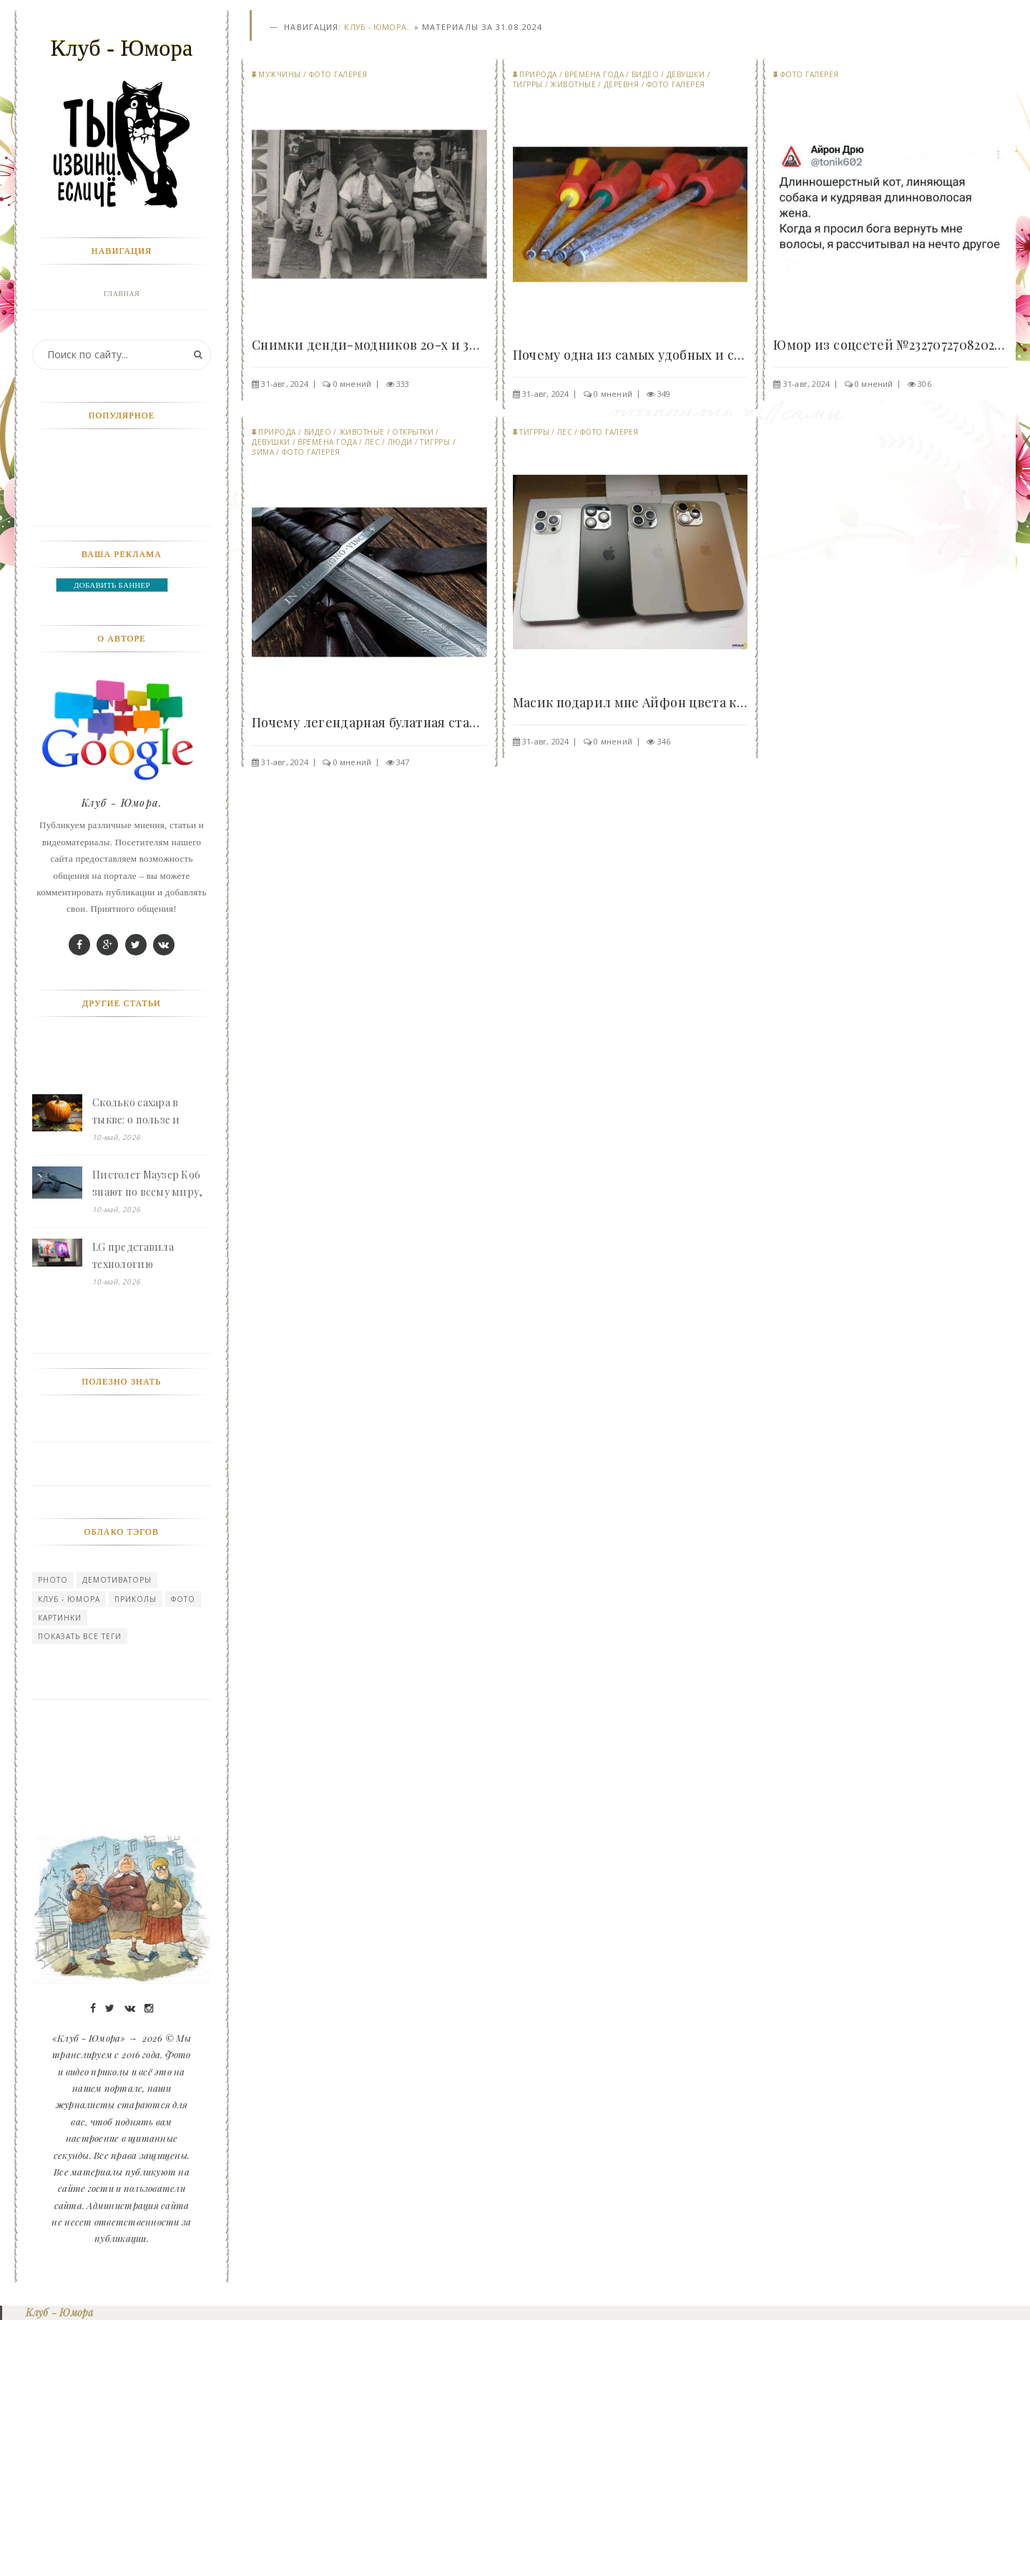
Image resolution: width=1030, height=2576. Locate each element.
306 (924, 384)
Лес (373, 443)
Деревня (621, 85)
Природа (538, 75)
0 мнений (352, 384)
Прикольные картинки (122, 519)
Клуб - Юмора (69, 1854)
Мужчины (279, 75)
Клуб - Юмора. (122, 1057)
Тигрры (528, 85)
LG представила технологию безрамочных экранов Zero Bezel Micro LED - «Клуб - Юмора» (148, 1511)
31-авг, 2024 (284, 384)
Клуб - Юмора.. (377, 27)
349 (664, 394)
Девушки (686, 75)
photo (53, 1834)
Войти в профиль (118, 326)
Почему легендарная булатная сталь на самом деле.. (369, 723)
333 (403, 384)
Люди (400, 443)
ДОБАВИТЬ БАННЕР (112, 839)
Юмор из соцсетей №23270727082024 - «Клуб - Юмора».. (891, 345)
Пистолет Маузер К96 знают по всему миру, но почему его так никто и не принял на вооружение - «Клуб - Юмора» (148, 1438)
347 (403, 762)
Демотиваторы (117, 1834)
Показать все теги (80, 1891)
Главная (121, 294)
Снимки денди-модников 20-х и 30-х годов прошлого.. (369, 345)
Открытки (412, 433)
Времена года (594, 75)
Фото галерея (338, 75)
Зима (263, 453)
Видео (645, 75)
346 (664, 742)
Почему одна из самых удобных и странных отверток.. (630, 355)
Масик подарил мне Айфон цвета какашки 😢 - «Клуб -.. (630, 703)
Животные (573, 85)
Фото (183, 1854)
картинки (60, 1872)
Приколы (135, 1854)
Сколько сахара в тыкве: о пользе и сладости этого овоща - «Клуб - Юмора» (148, 1366)
